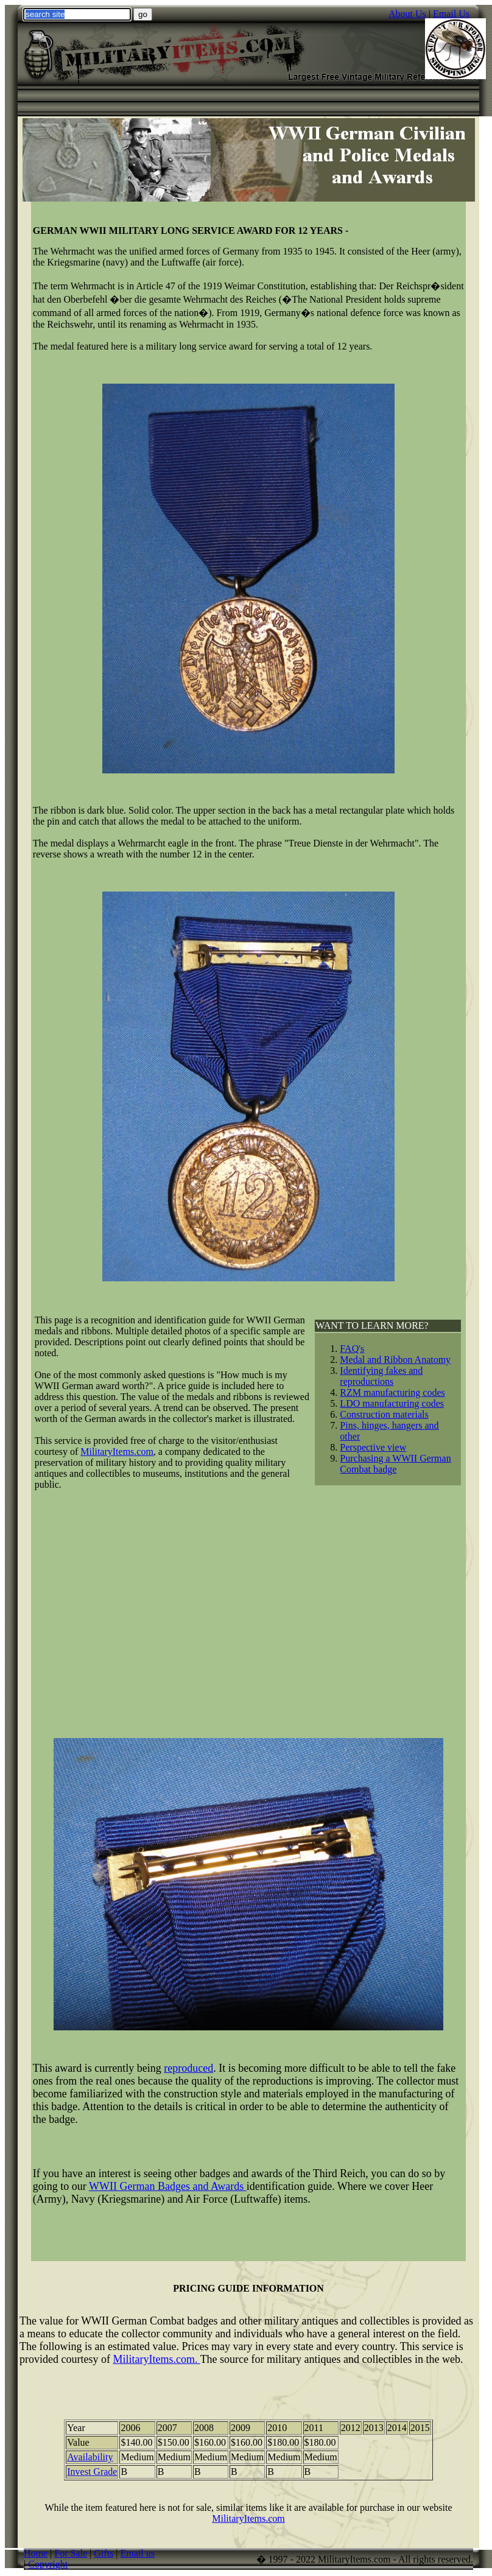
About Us (407, 14)
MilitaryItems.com (248, 2518)
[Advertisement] (248, 1609)
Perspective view (373, 1447)
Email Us (451, 14)
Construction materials (384, 1414)
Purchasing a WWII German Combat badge (395, 1463)
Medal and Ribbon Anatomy (395, 1359)
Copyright (48, 2564)
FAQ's (352, 1348)
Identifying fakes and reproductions (381, 1376)
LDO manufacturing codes (392, 1403)
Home (35, 2553)
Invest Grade (92, 2471)
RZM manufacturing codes (392, 1392)
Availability (90, 2457)
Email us (138, 2553)
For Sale (70, 2553)
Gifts (103, 2553)
